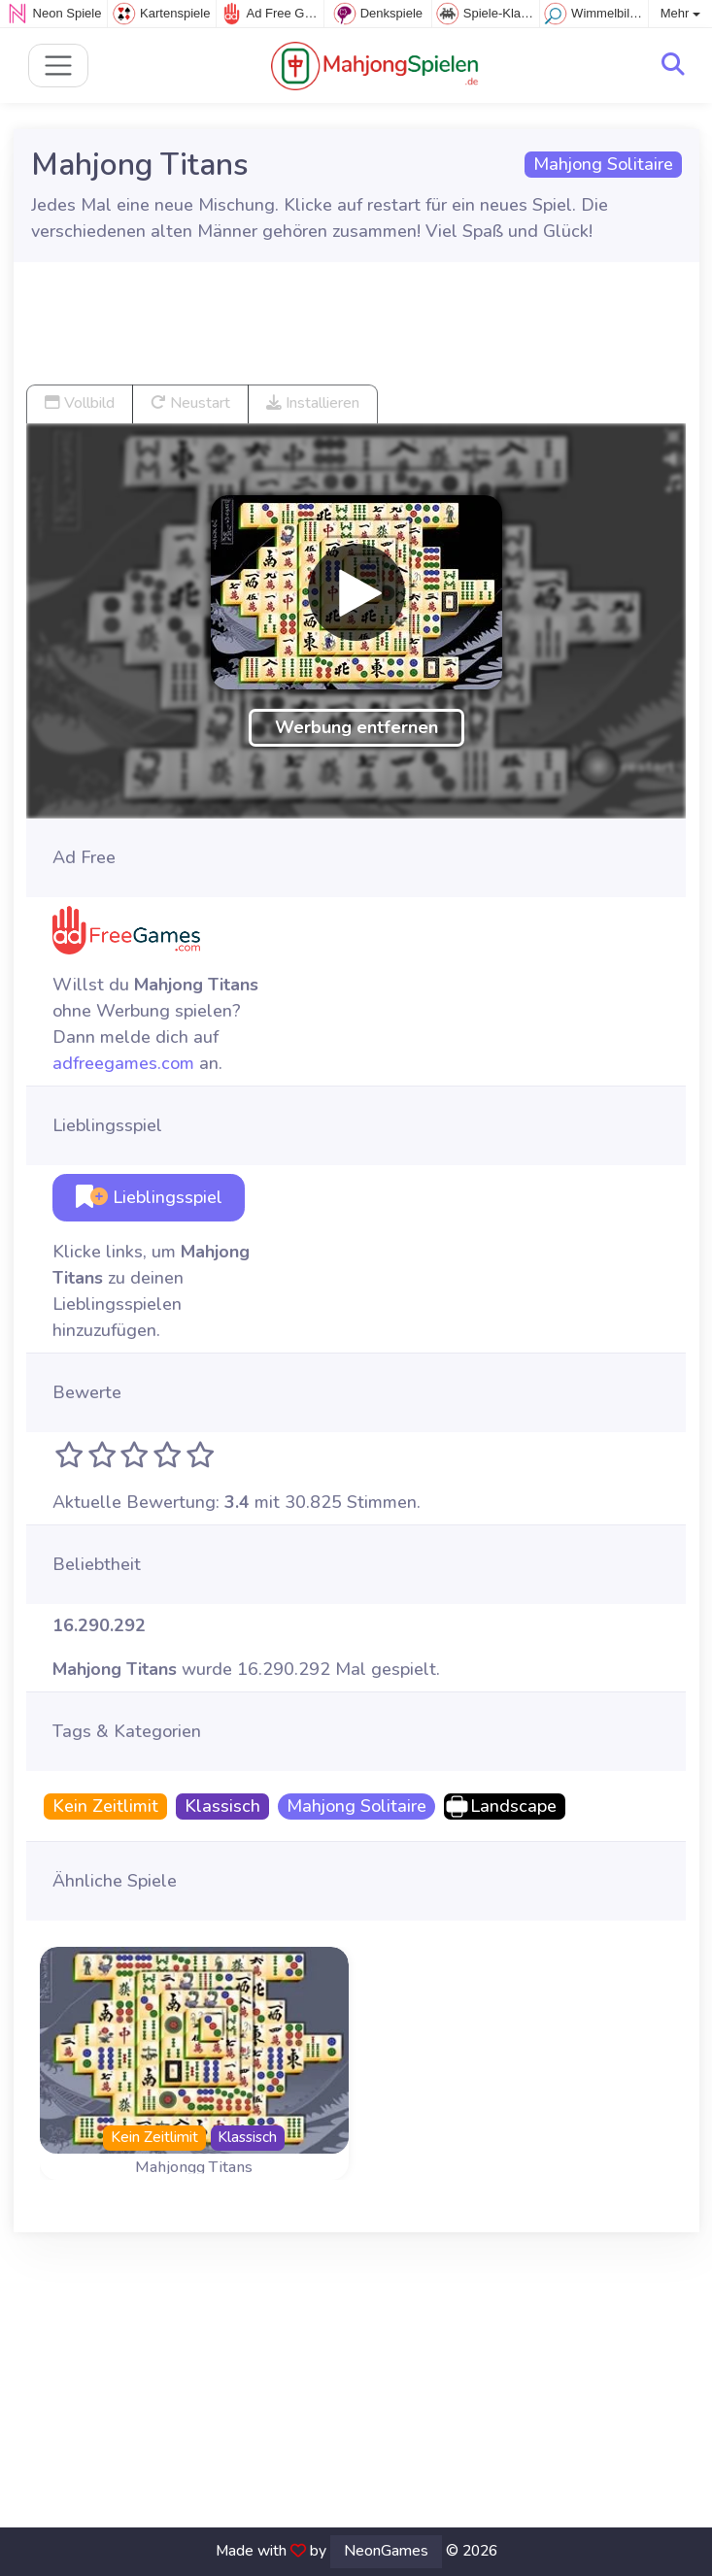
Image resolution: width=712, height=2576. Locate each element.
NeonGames (386, 2550)
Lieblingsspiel (149, 1197)
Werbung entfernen (356, 727)
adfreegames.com (123, 1063)
